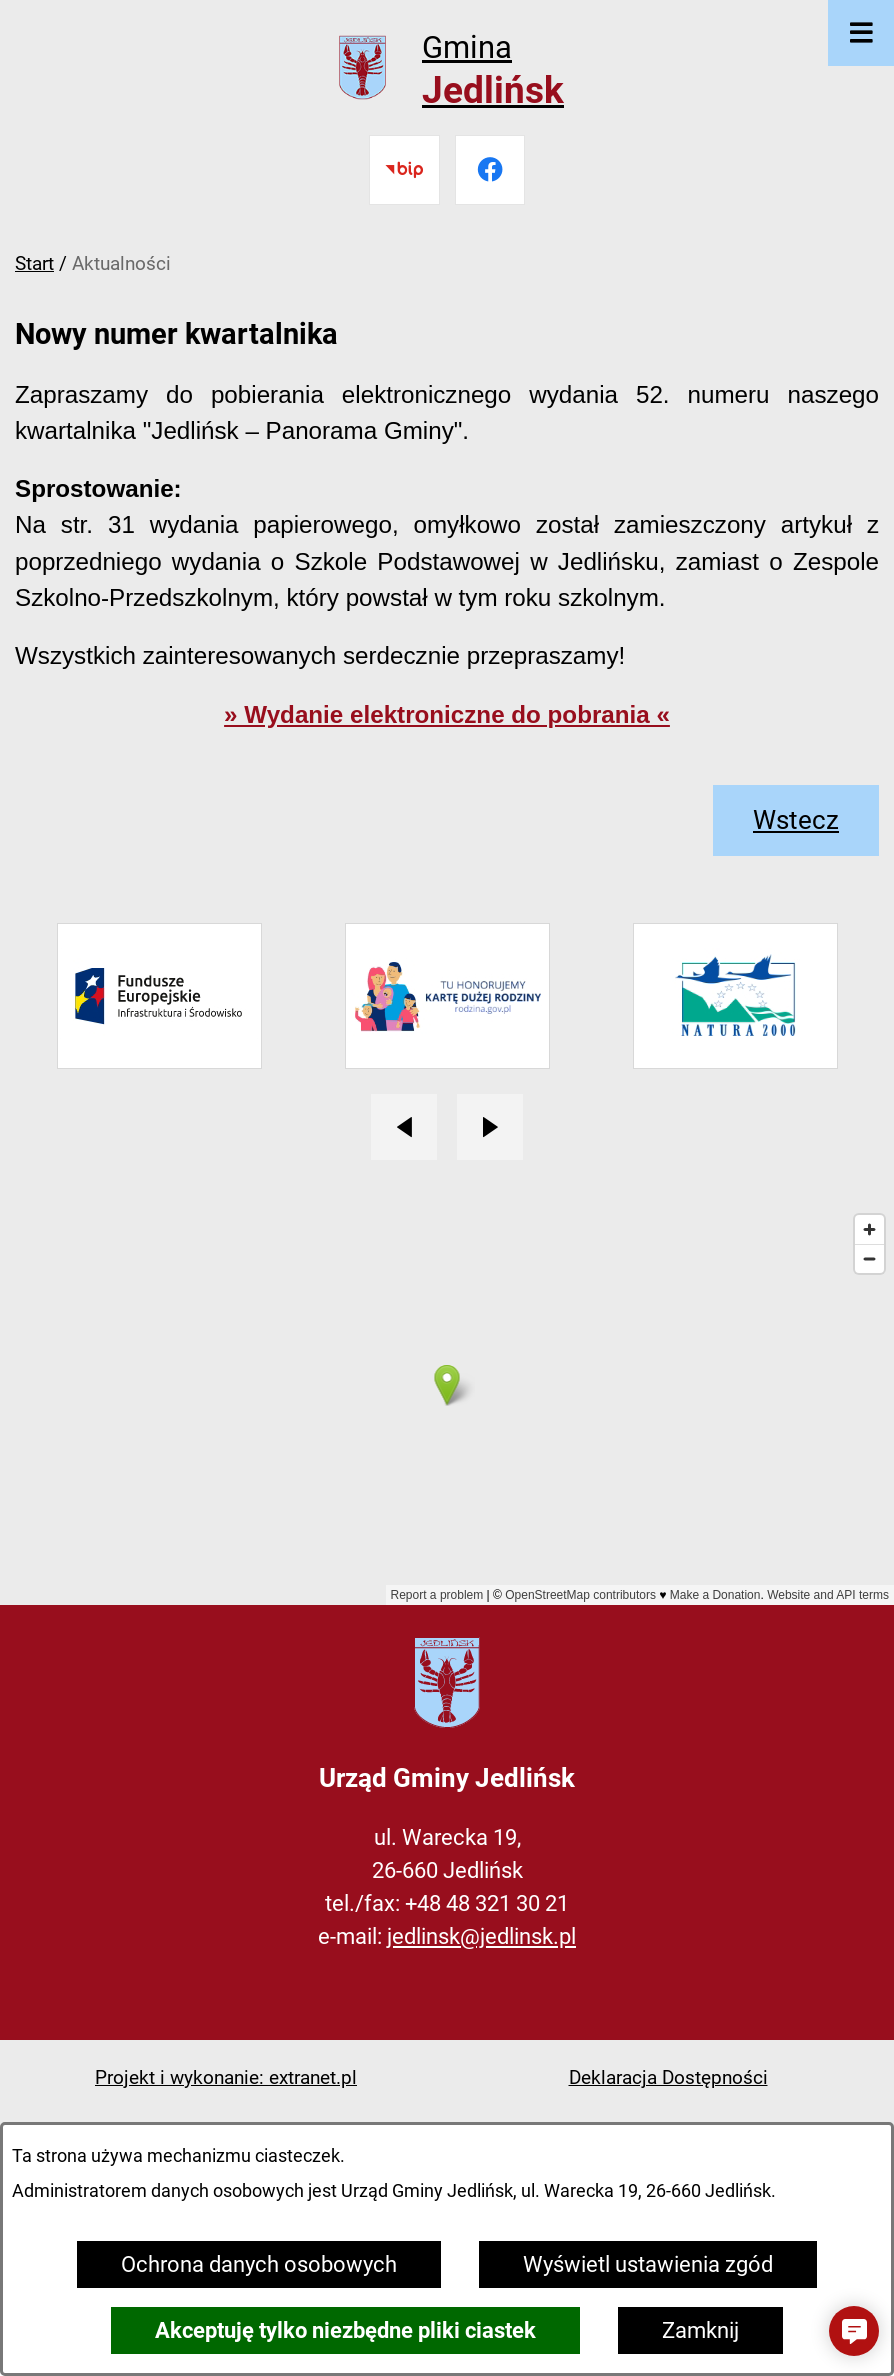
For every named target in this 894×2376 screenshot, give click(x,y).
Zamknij (700, 2330)
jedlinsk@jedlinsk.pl (481, 1936)
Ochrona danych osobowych (259, 2264)
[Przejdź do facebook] (490, 170)
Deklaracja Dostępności (668, 2077)
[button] (854, 2331)
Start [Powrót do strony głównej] (34, 263)
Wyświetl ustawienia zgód (648, 2264)
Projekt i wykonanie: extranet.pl (226, 2077)
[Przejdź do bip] (404, 170)
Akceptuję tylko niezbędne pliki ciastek (345, 2330)
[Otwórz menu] (861, 33)
